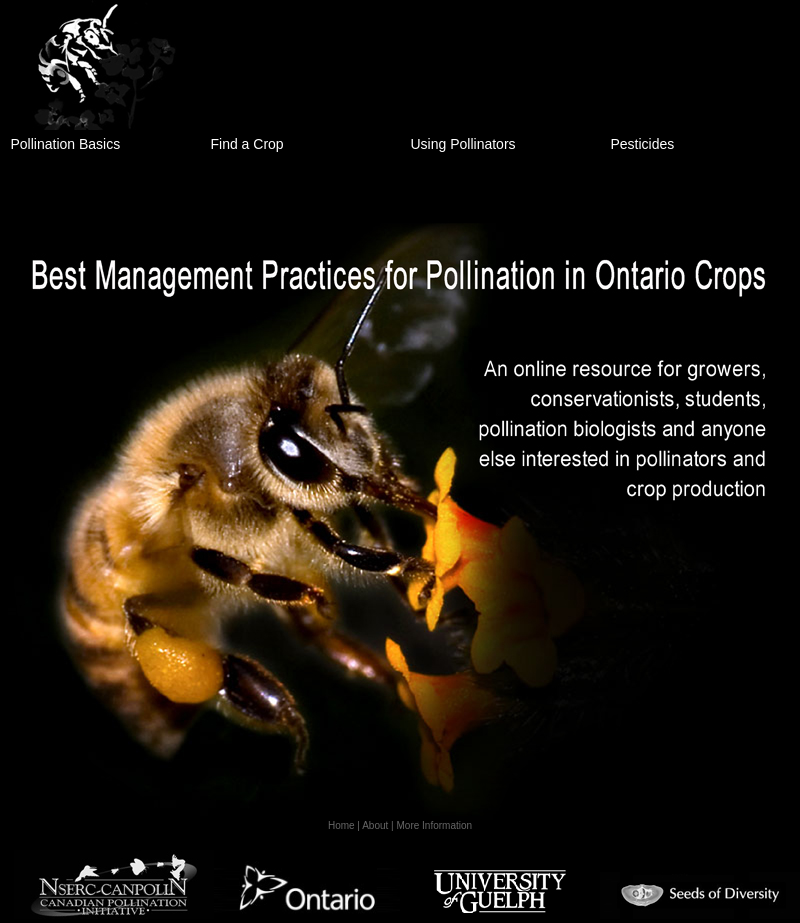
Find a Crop (247, 144)
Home (341, 825)
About (375, 825)
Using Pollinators (463, 144)
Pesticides (643, 144)
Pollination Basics (66, 144)
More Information (435, 825)
